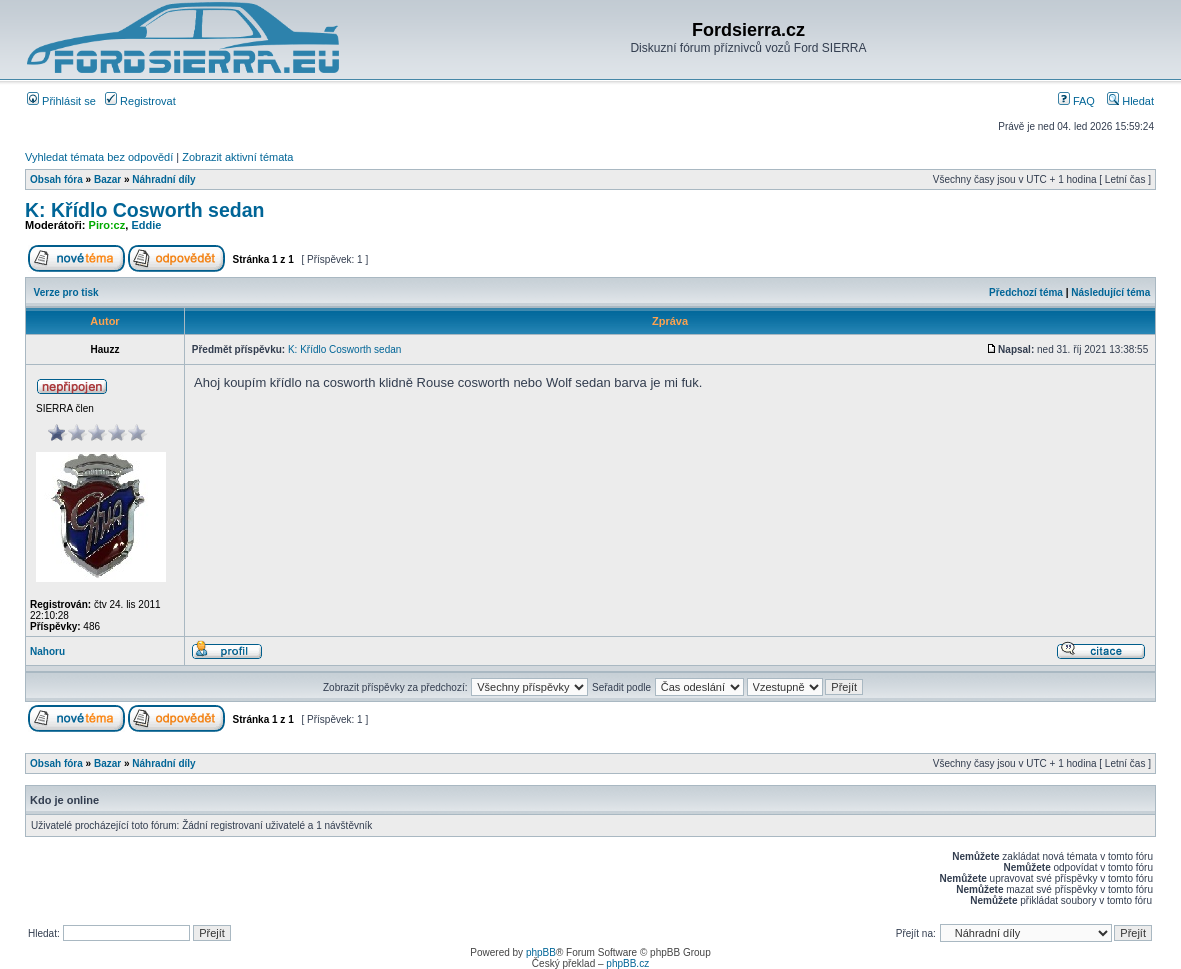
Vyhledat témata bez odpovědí (99, 157)
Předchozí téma (1026, 292)
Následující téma (1110, 292)
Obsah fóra (56, 179)
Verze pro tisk (66, 292)
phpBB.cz (627, 963)
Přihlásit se (61, 101)
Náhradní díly (163, 179)
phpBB (541, 952)
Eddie (146, 225)
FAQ (1076, 101)
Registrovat (140, 101)
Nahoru (47, 651)
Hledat (1130, 101)
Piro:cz (107, 225)
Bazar (107, 179)
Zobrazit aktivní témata (237, 157)
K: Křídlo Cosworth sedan (144, 210)
